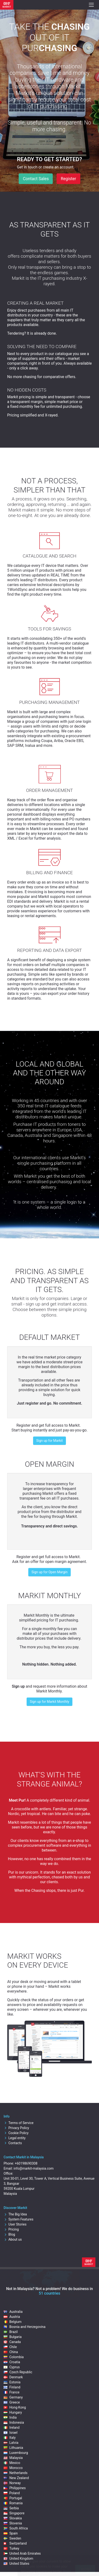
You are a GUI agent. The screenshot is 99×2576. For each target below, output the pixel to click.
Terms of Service (19, 2123)
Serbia (11, 2508)
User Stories (15, 2224)
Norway (12, 2483)
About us (13, 2239)
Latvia (11, 2443)
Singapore (14, 2513)
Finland (12, 2387)
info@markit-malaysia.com (34, 2168)
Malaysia (13, 2458)
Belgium (13, 2322)
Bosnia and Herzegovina (25, 2327)
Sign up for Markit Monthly (49, 1701)
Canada (12, 2342)
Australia (13, 2312)
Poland (12, 2493)
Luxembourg (16, 2453)
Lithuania (13, 2448)
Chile (10, 2347)
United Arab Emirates (22, 2553)
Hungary (13, 2412)
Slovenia (13, 2523)
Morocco (13, 2468)
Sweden (12, 2538)
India (10, 2417)
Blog (9, 2234)
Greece (12, 2402)
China (11, 2352)
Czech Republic (18, 2372)
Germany (13, 2397)
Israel (10, 2432)
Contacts (13, 2143)
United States (16, 2563)
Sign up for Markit (49, 1440)
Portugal (13, 2498)
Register (68, 178)
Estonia (12, 2382)
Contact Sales (36, 178)
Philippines (15, 2488)
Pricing (11, 2229)
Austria (12, 2317)
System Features (18, 2219)
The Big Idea (15, 2214)
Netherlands (16, 2473)
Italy (10, 2437)
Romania (13, 2503)
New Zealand (16, 2478)
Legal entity (15, 2138)
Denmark (13, 2377)
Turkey (11, 2548)
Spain (11, 2533)
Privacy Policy (16, 2128)
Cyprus (12, 2367)
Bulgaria (13, 2337)
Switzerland (15, 2543)
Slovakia (13, 2518)
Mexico (12, 2463)
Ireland (12, 2427)
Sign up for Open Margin (49, 1572)
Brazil (11, 2332)
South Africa (16, 2528)
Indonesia (14, 2422)
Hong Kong (15, 2407)
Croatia (12, 2362)
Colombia (14, 2357)
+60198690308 (26, 2163)
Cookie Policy (16, 2133)
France (11, 2392)
